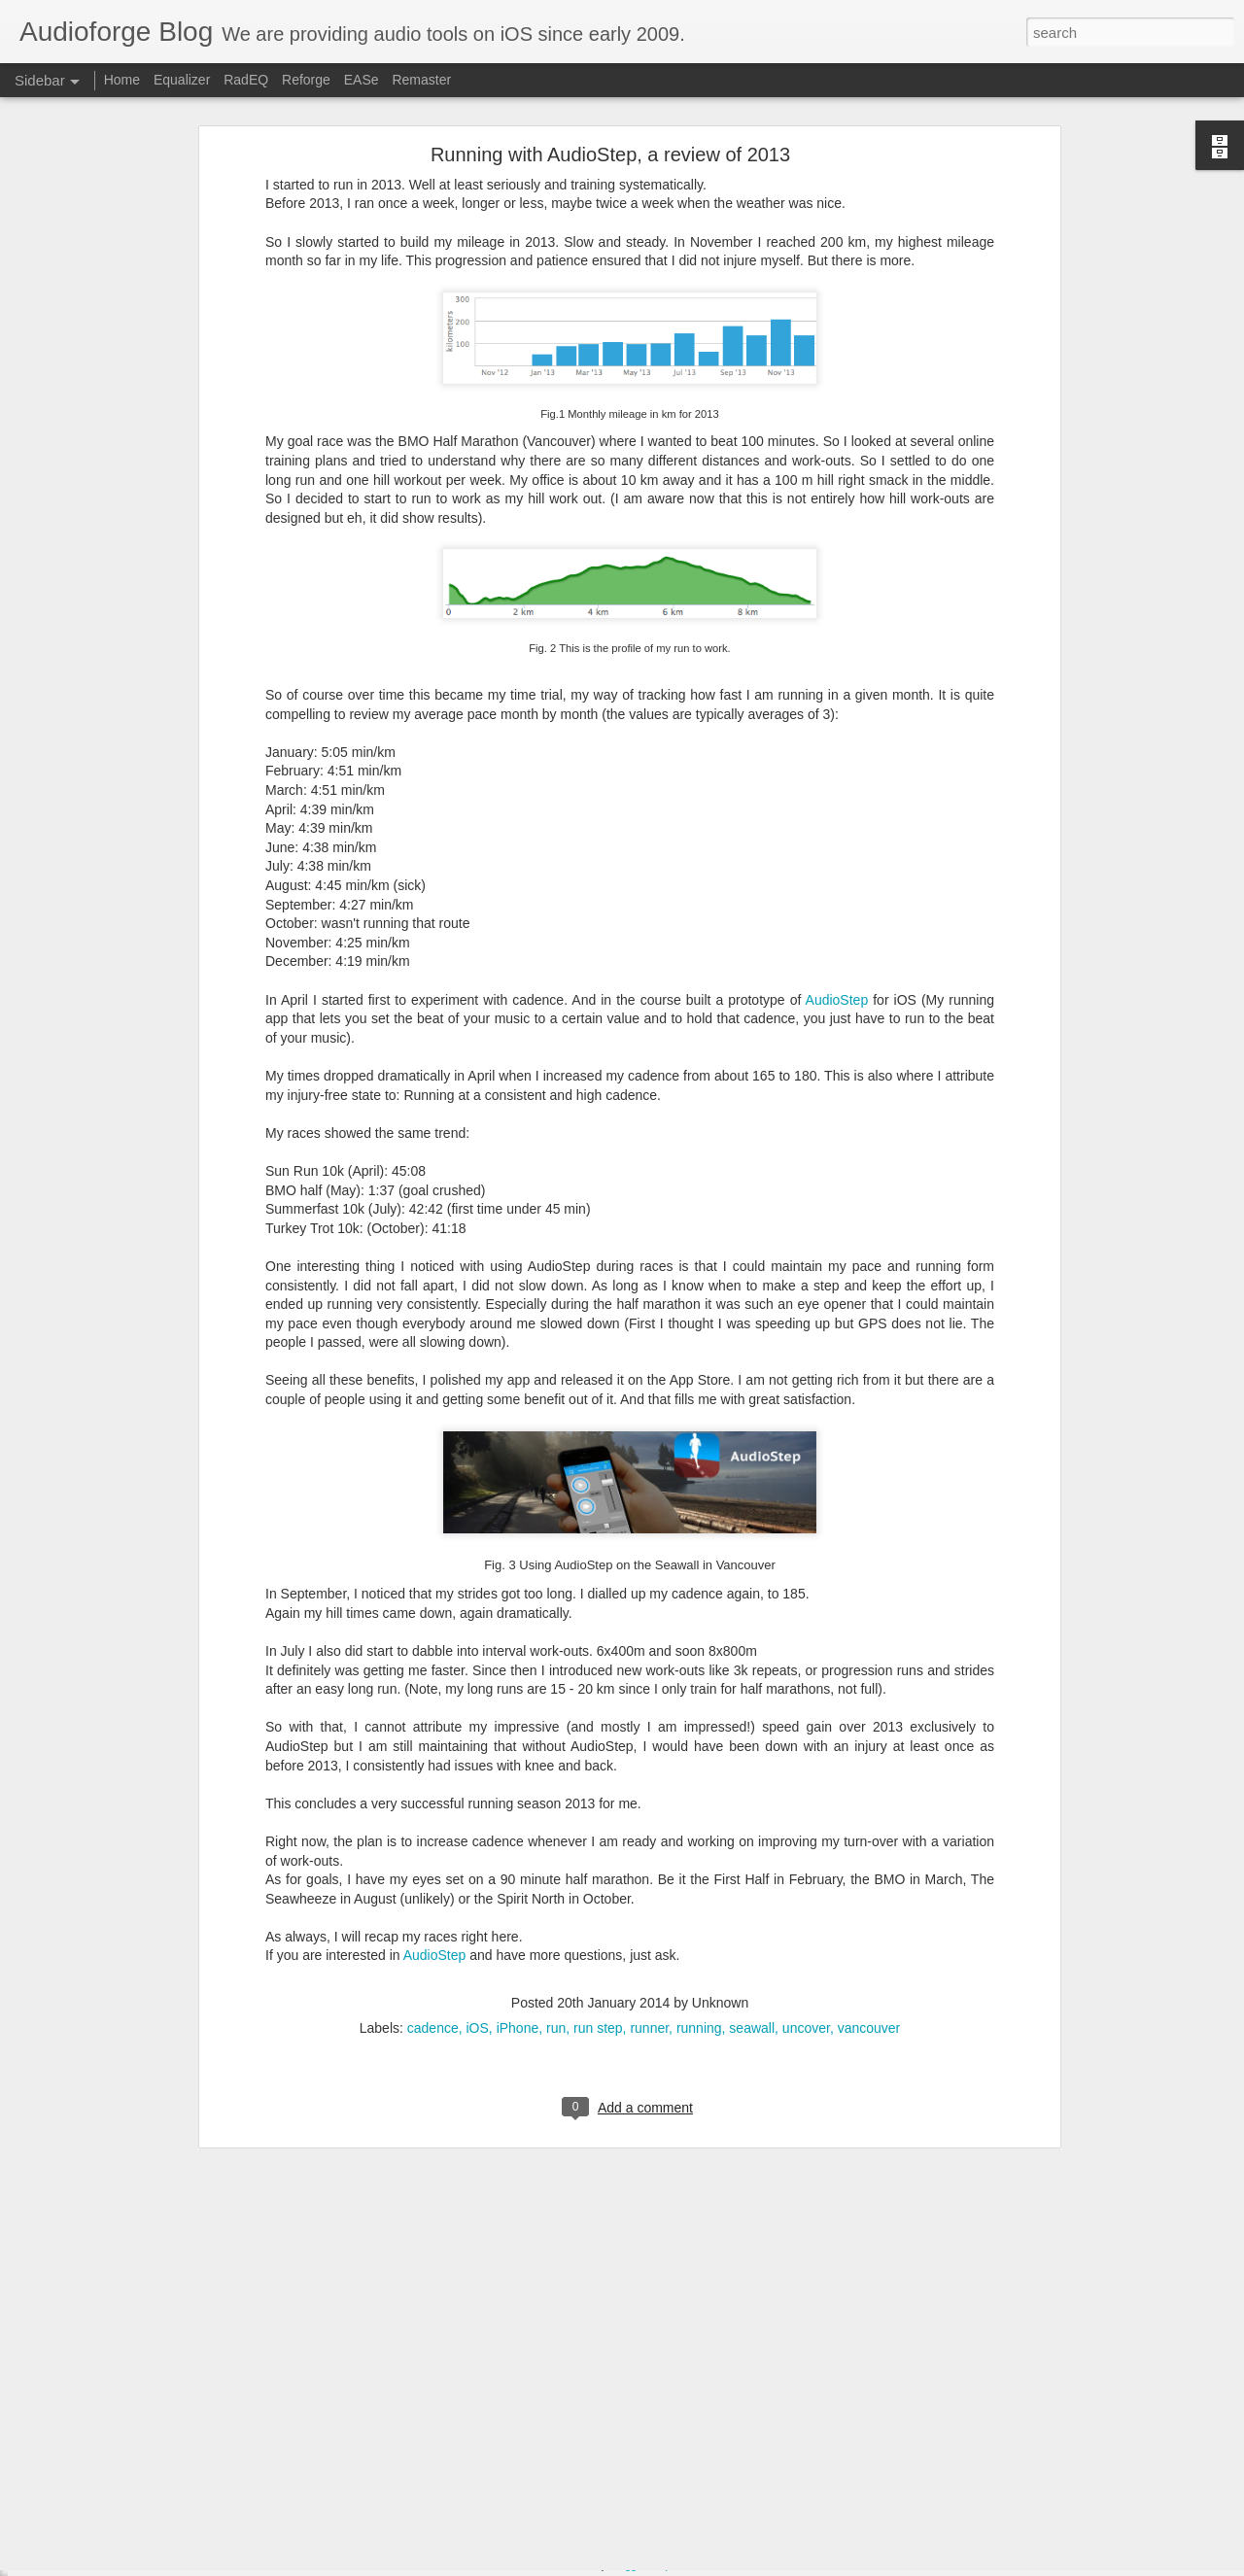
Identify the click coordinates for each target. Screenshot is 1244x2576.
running (699, 1823)
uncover (806, 1823)
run (556, 1823)
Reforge (306, 79)
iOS (477, 1823)
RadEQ (246, 79)
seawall (752, 1823)
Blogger (627, 2565)
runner (649, 1823)
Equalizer (182, 79)
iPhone (518, 1823)
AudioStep (837, 795)
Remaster (421, 79)
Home (122, 79)
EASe (361, 79)
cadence (433, 1823)
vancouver (869, 1823)
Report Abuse (683, 2565)
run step (598, 1823)
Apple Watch (530, 2439)
